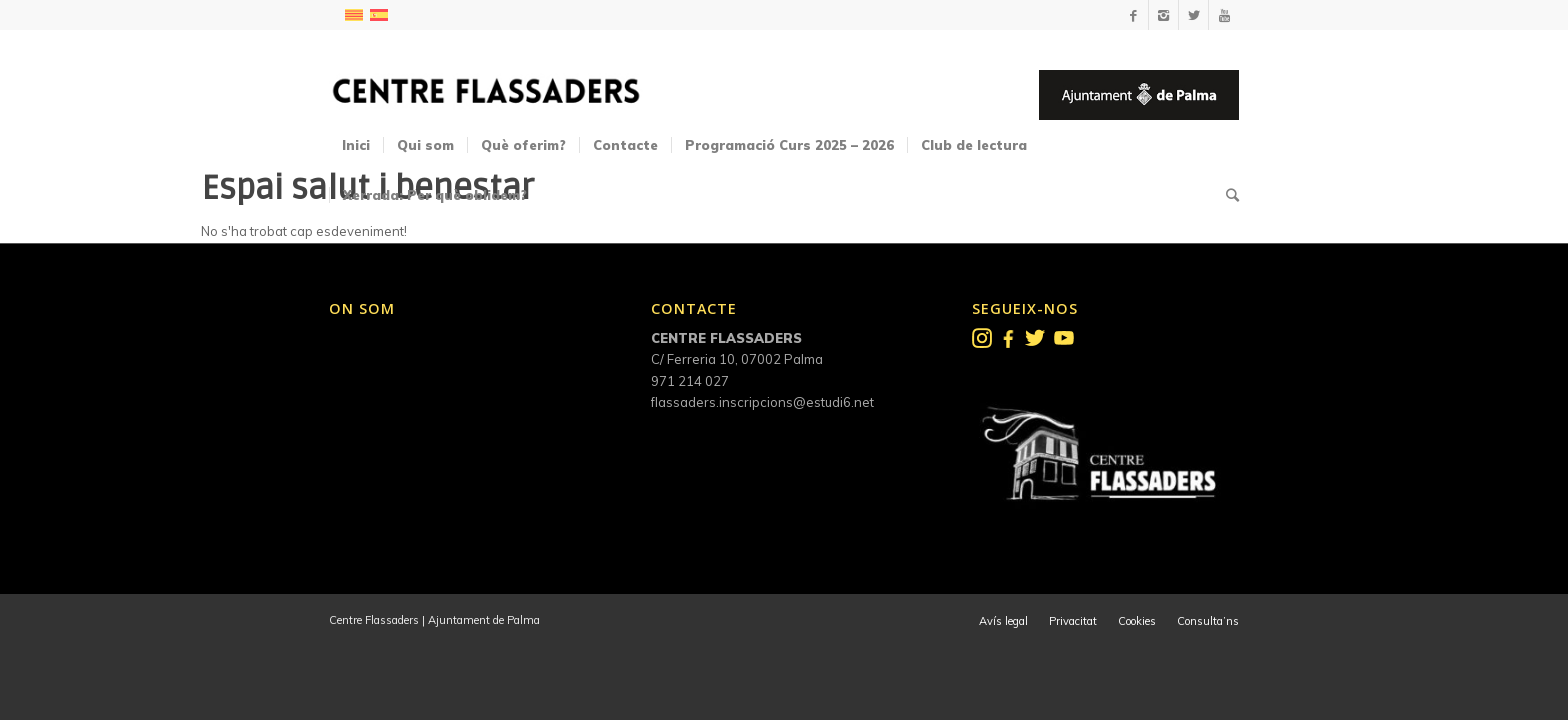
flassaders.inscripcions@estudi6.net (762, 402)
